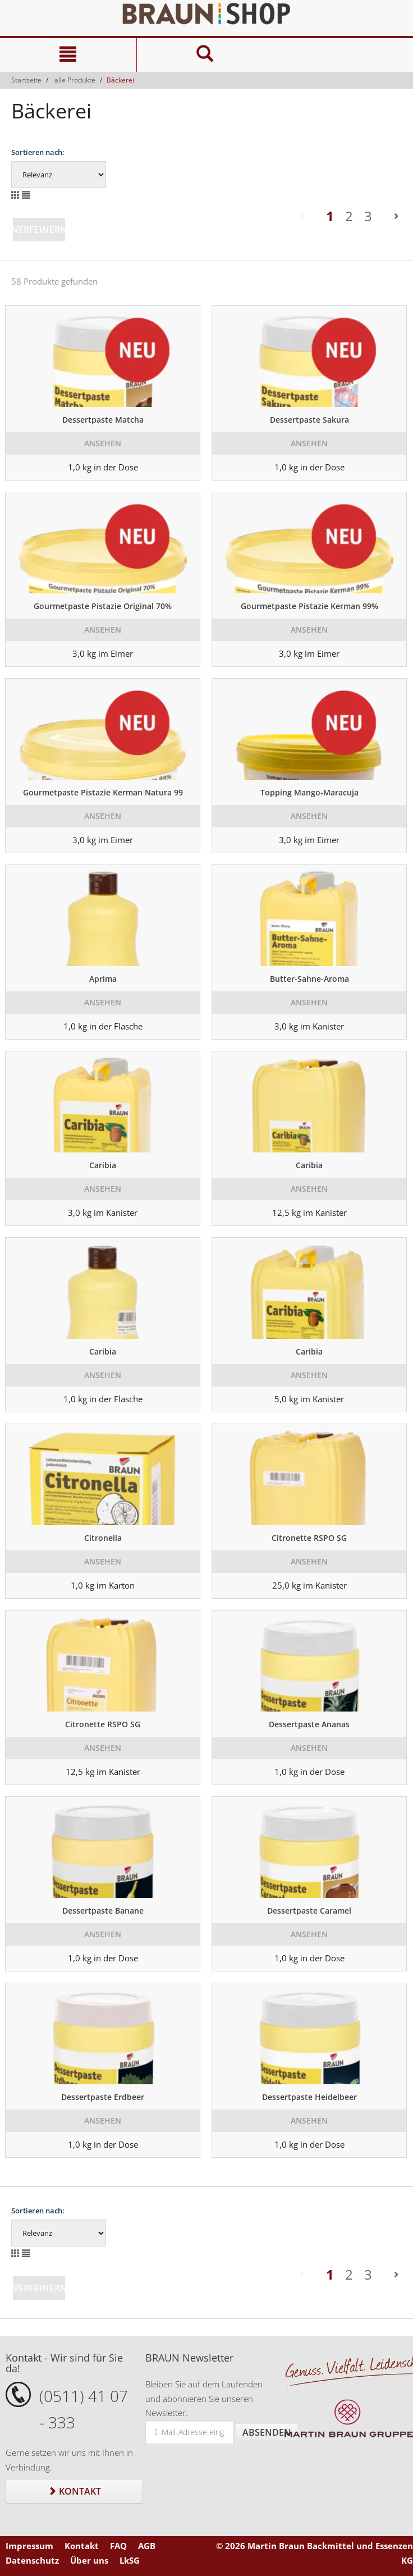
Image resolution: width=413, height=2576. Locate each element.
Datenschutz (32, 2560)
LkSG (130, 2560)
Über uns (89, 2560)
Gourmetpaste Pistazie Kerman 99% (309, 606)
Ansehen (102, 443)
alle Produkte (74, 80)
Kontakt (74, 2491)
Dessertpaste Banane (103, 1910)
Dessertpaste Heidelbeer (309, 2097)
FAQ (118, 2545)
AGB (146, 2545)
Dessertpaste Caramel (309, 1910)
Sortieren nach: (38, 152)
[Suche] (205, 55)
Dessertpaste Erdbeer (102, 2097)
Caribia (102, 1165)
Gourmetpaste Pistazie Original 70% (103, 606)
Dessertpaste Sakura (309, 419)
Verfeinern (40, 229)
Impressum (29, 2545)
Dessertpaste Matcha (103, 419)
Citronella (103, 1537)
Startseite (26, 80)
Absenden (266, 2432)
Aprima (103, 978)
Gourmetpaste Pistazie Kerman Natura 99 (103, 792)
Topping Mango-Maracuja (309, 792)
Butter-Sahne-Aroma (309, 978)
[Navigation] (68, 55)
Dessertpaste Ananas (309, 1724)
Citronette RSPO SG (309, 1537)
